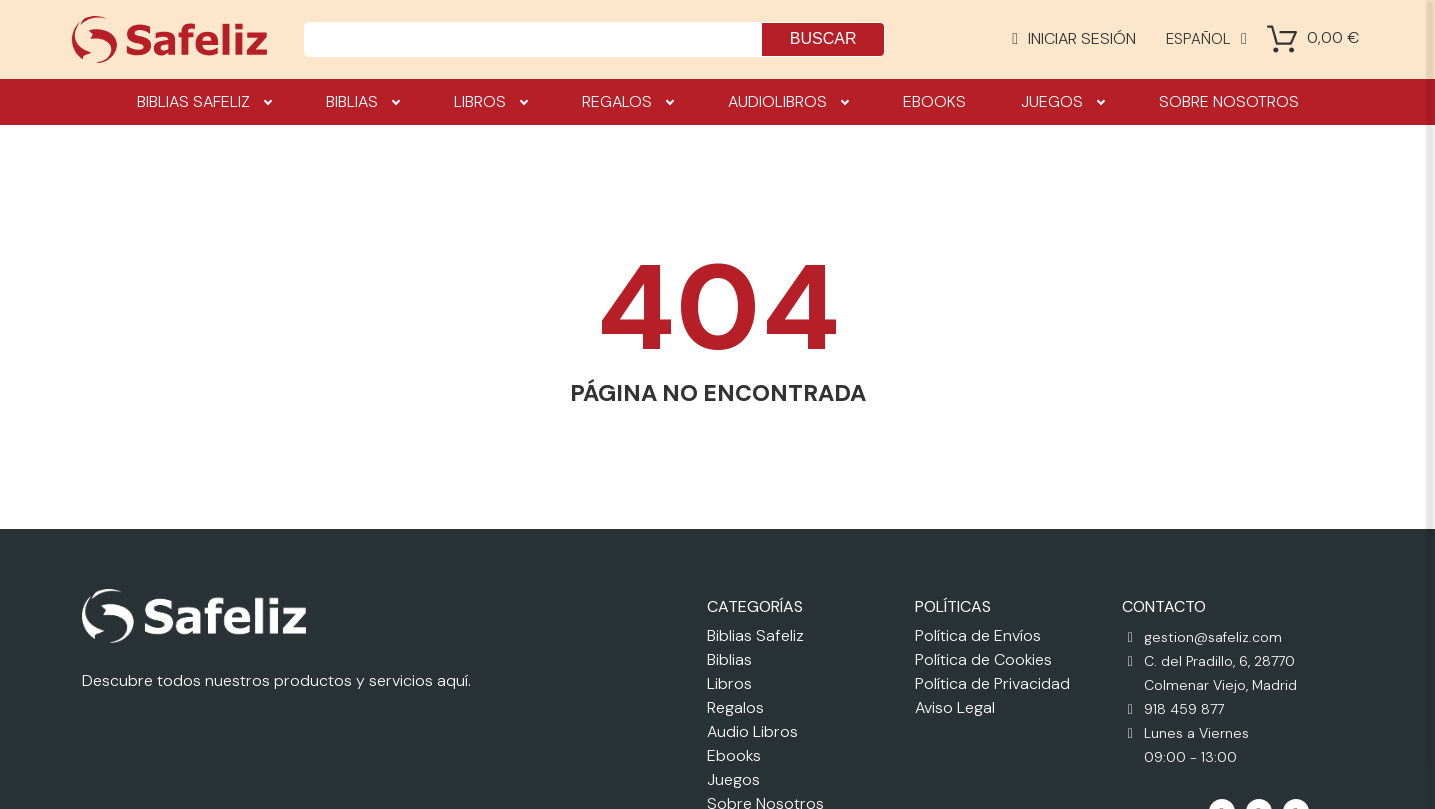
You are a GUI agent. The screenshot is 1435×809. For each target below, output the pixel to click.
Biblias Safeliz (204, 102)
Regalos (627, 102)
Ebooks (934, 101)
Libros (490, 102)
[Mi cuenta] (1074, 39)
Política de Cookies (983, 659)
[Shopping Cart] (1282, 39)
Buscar (823, 38)
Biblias (362, 102)
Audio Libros (752, 731)
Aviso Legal (955, 707)
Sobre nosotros (1229, 101)
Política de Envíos (978, 635)
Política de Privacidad (992, 683)
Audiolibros (788, 102)
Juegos (1062, 102)
